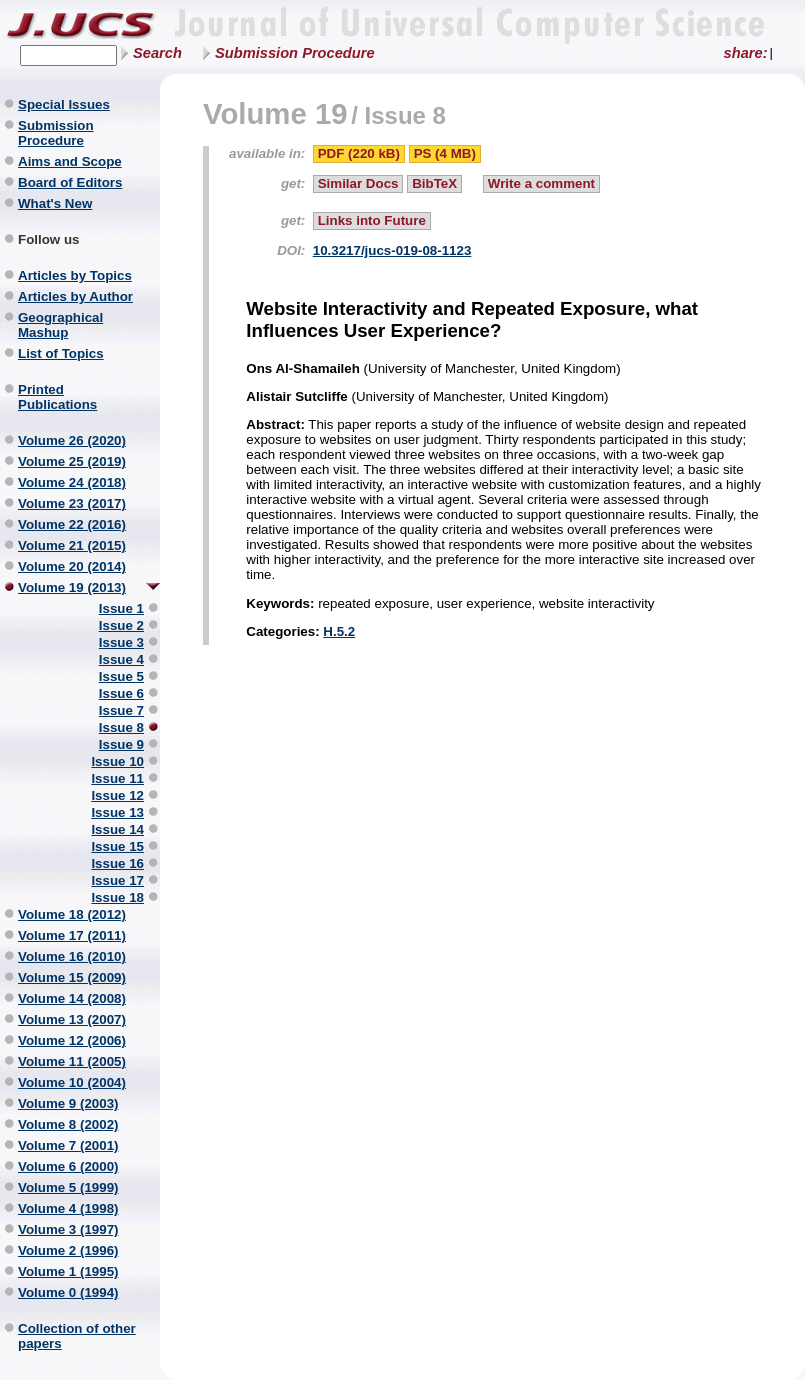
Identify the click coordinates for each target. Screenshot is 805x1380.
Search (157, 53)
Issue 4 (121, 659)
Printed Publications (57, 397)
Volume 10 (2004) (72, 1082)
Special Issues (64, 104)
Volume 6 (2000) (68, 1166)
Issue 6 (121, 693)
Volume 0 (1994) (68, 1292)
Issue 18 (117, 897)
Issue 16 (117, 863)
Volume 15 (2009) (72, 977)
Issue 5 (121, 676)
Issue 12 (117, 795)
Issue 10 (117, 761)
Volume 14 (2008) (72, 998)
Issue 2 (121, 625)
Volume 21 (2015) (72, 545)
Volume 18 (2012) (72, 914)
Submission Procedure (295, 53)
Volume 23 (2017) (72, 503)
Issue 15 (117, 846)
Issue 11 (117, 778)
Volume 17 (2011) (72, 935)
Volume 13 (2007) (72, 1019)
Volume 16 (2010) (72, 956)
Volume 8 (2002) (68, 1124)
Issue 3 (121, 642)
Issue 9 (121, 744)
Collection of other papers (77, 1336)
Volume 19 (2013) (72, 587)
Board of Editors (70, 182)
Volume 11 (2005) (72, 1061)
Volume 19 (275, 113)
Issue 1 (121, 608)
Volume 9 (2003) (68, 1103)
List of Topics (61, 353)
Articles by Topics (75, 275)
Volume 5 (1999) (68, 1187)
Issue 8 (121, 727)
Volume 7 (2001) (68, 1145)
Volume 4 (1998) (68, 1208)
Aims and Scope (70, 161)
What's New (55, 203)
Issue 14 (117, 829)
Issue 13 (117, 812)
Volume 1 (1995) (68, 1271)
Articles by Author (75, 296)
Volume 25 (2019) (72, 461)
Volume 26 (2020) (72, 440)
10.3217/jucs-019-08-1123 (392, 250)
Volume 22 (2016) (72, 524)
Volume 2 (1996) (68, 1250)
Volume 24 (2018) (72, 482)
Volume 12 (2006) (72, 1040)
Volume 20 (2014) (72, 566)
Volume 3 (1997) (68, 1229)
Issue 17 (117, 880)
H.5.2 (339, 631)
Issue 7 (121, 710)
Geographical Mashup (60, 325)
